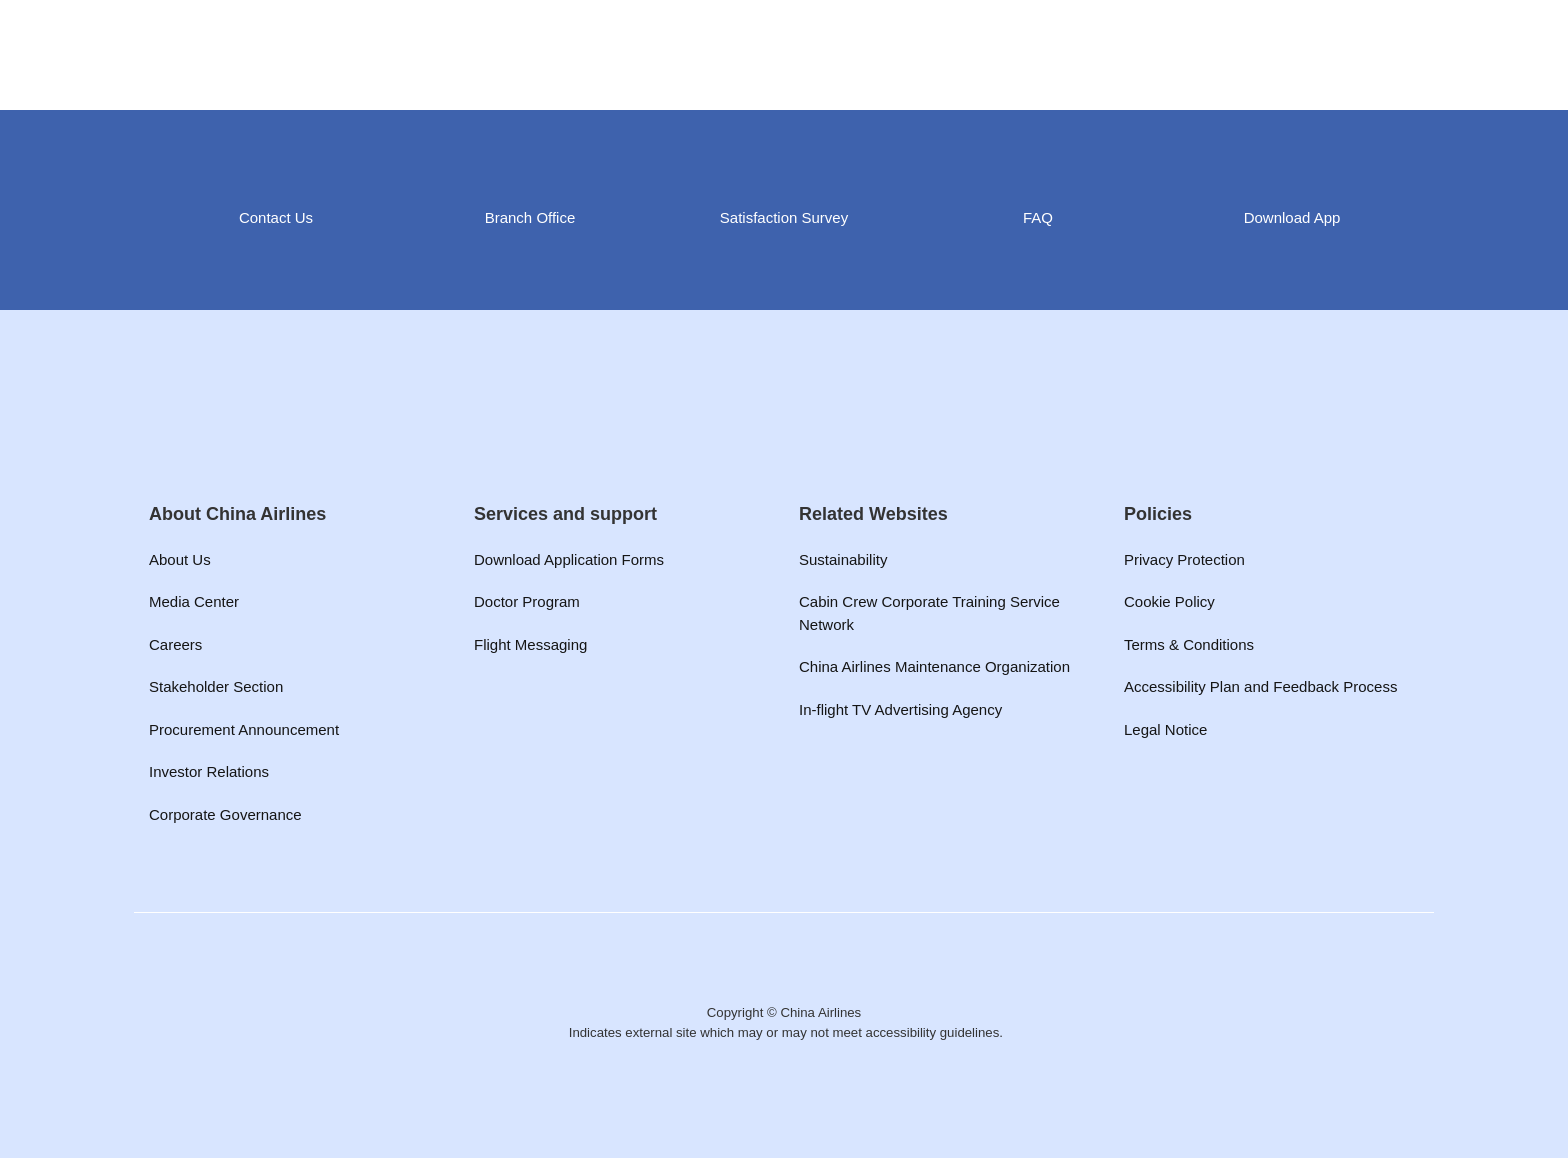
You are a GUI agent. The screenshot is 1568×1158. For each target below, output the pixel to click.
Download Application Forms (569, 559)
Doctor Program (527, 601)
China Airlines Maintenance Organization (934, 666)
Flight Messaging (530, 644)
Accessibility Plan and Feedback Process (1260, 686)
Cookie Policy (1169, 601)
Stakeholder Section (216, 686)
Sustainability (843, 559)
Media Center (194, 601)
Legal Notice (1165, 729)
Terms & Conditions (1189, 644)
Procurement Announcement (244, 729)
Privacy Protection (1184, 559)
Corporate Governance (225, 814)
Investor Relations (209, 771)
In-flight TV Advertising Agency (900, 709)
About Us (180, 559)
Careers (175, 644)
